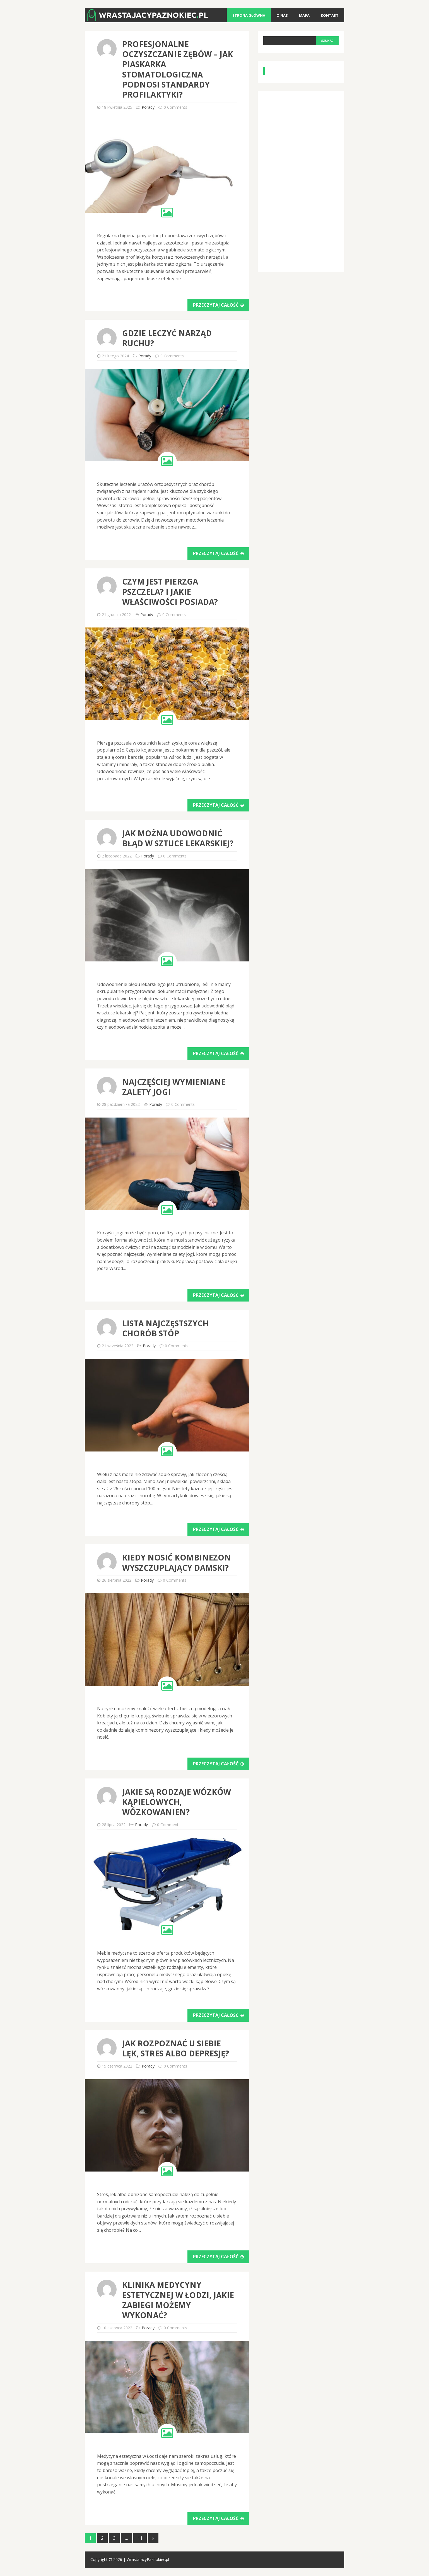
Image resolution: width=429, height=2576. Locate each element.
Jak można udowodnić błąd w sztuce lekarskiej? (177, 838)
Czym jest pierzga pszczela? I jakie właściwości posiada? (170, 591)
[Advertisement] (305, 180)
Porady (148, 107)
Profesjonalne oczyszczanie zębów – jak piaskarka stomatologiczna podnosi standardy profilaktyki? (177, 69)
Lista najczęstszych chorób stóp (165, 1328)
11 (140, 2538)
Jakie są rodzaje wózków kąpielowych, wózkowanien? (176, 1802)
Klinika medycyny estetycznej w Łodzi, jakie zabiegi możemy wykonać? (178, 2299)
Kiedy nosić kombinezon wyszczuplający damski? (176, 1562)
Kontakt (330, 15)
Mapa (304, 15)
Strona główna (248, 15)
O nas (282, 15)
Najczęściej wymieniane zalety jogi (174, 1087)
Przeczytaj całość (218, 305)
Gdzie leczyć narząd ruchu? (167, 338)
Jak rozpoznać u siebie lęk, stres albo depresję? (175, 2048)
